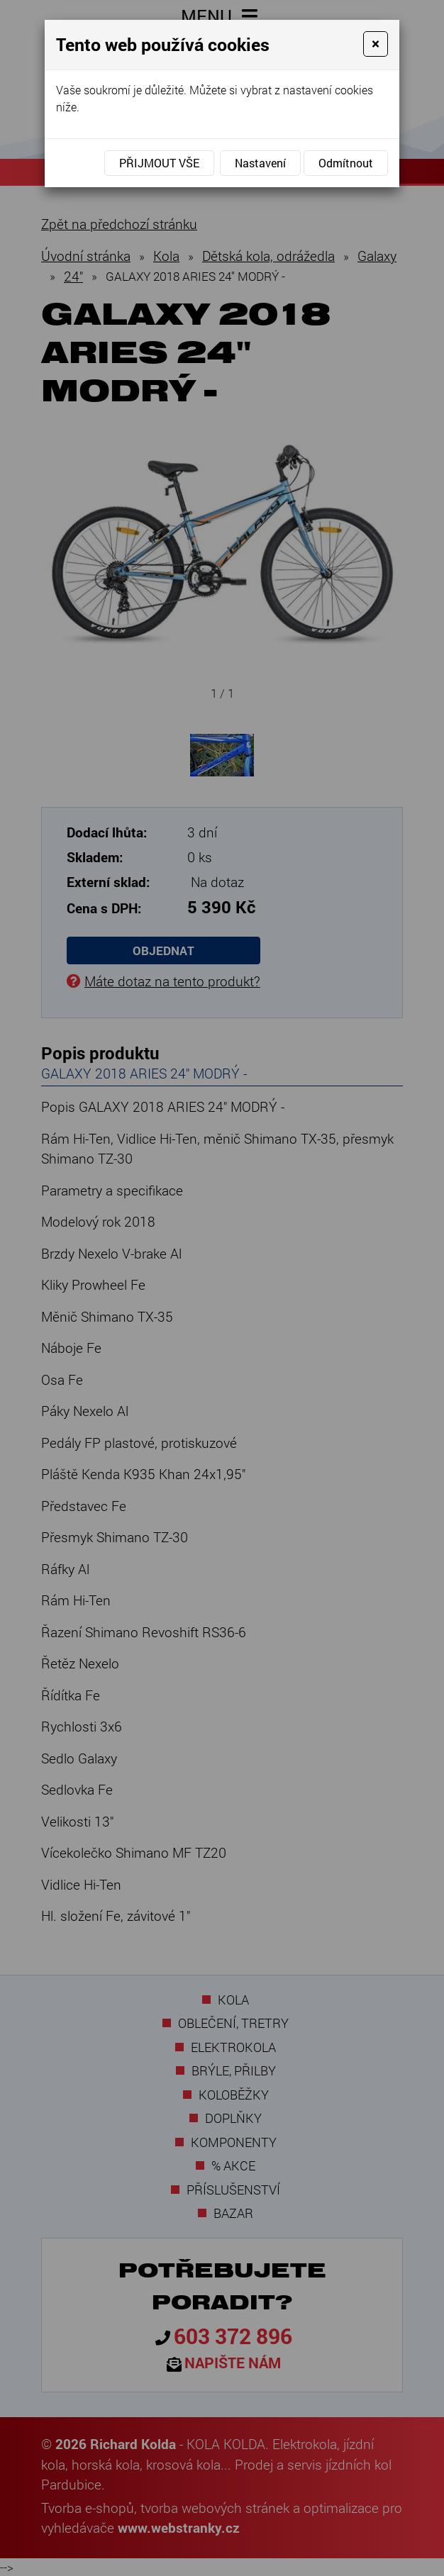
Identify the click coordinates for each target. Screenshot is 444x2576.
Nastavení (260, 162)
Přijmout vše (159, 162)
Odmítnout (345, 162)
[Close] (375, 44)
